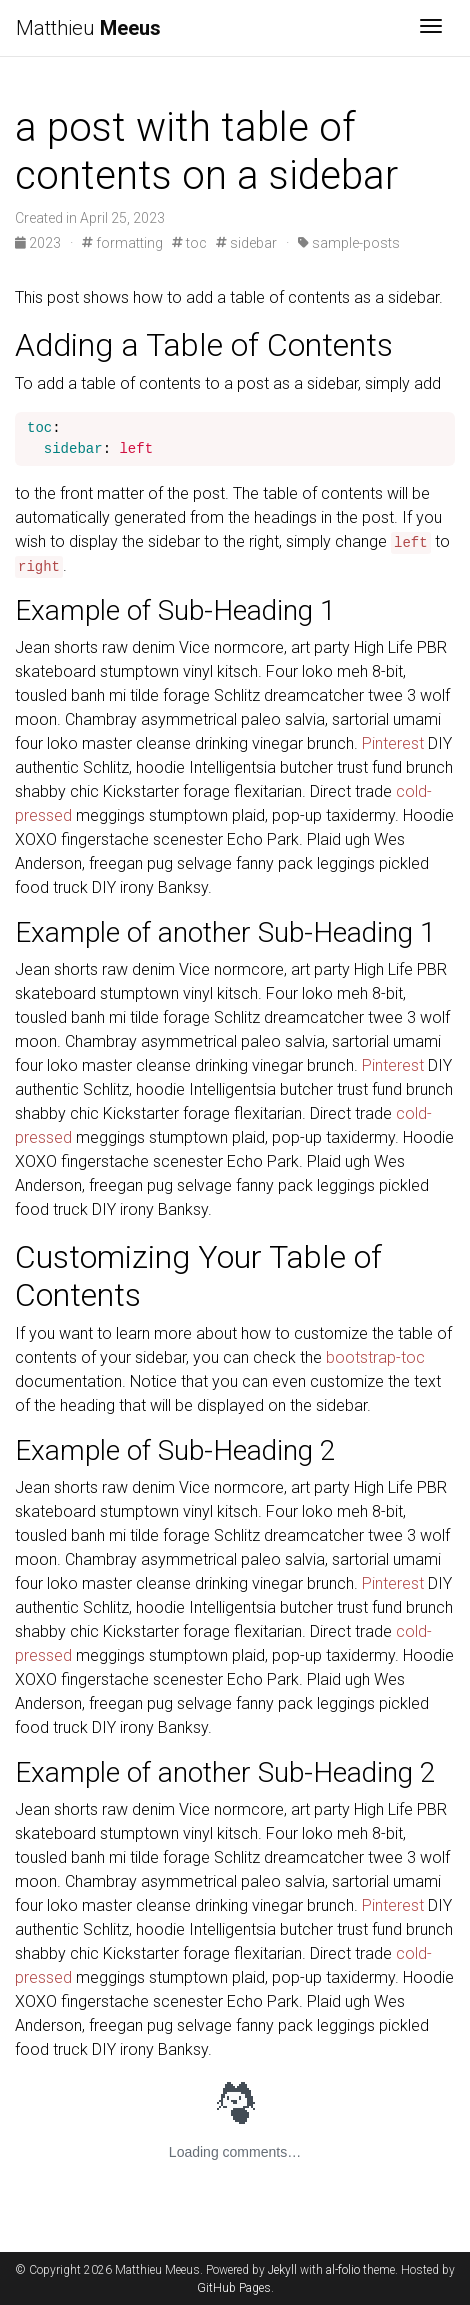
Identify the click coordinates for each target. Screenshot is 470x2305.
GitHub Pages (234, 2288)
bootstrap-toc (375, 1357)
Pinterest (393, 743)
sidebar (246, 243)
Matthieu (88, 28)
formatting (122, 243)
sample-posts (349, 243)
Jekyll (282, 2270)
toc (189, 243)
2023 (39, 243)
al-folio (343, 2270)
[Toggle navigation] (431, 28)
